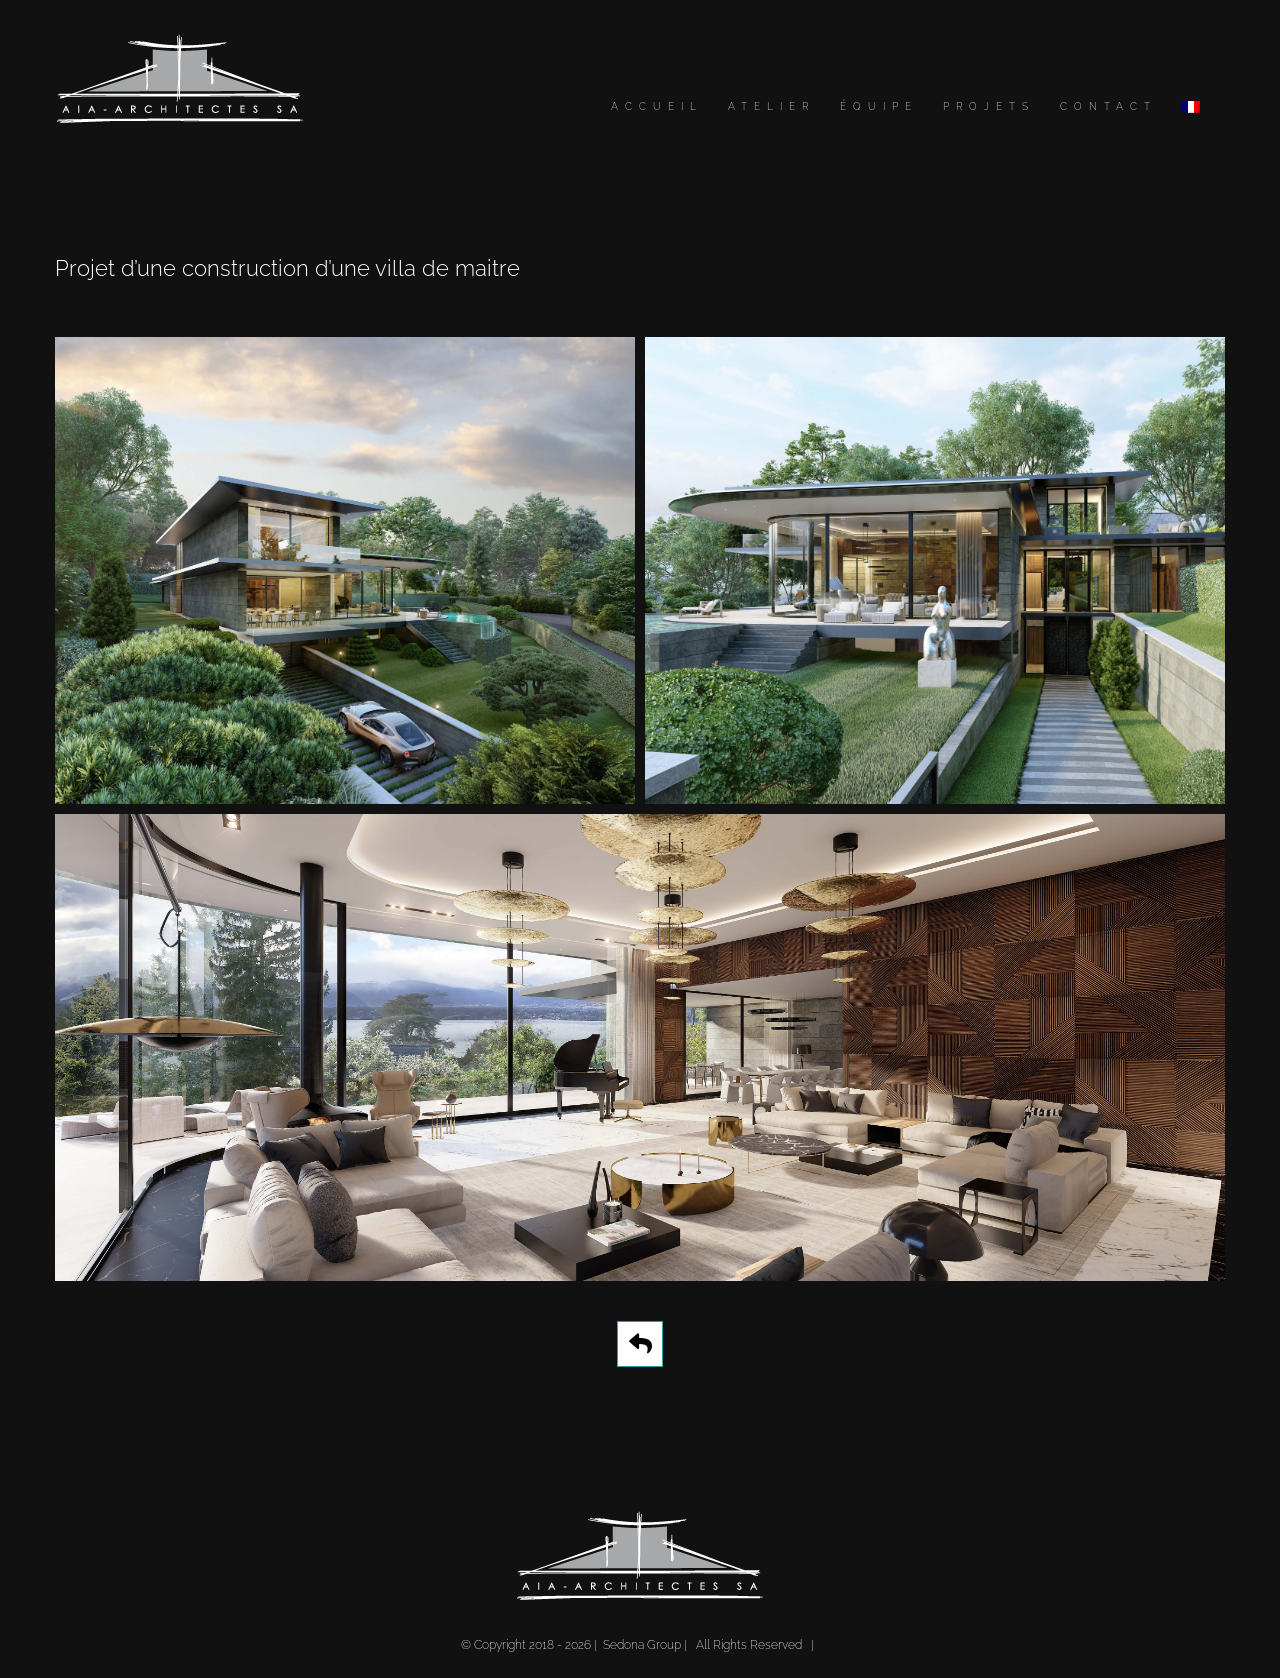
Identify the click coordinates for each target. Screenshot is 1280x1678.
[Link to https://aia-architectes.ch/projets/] (640, 1344)
